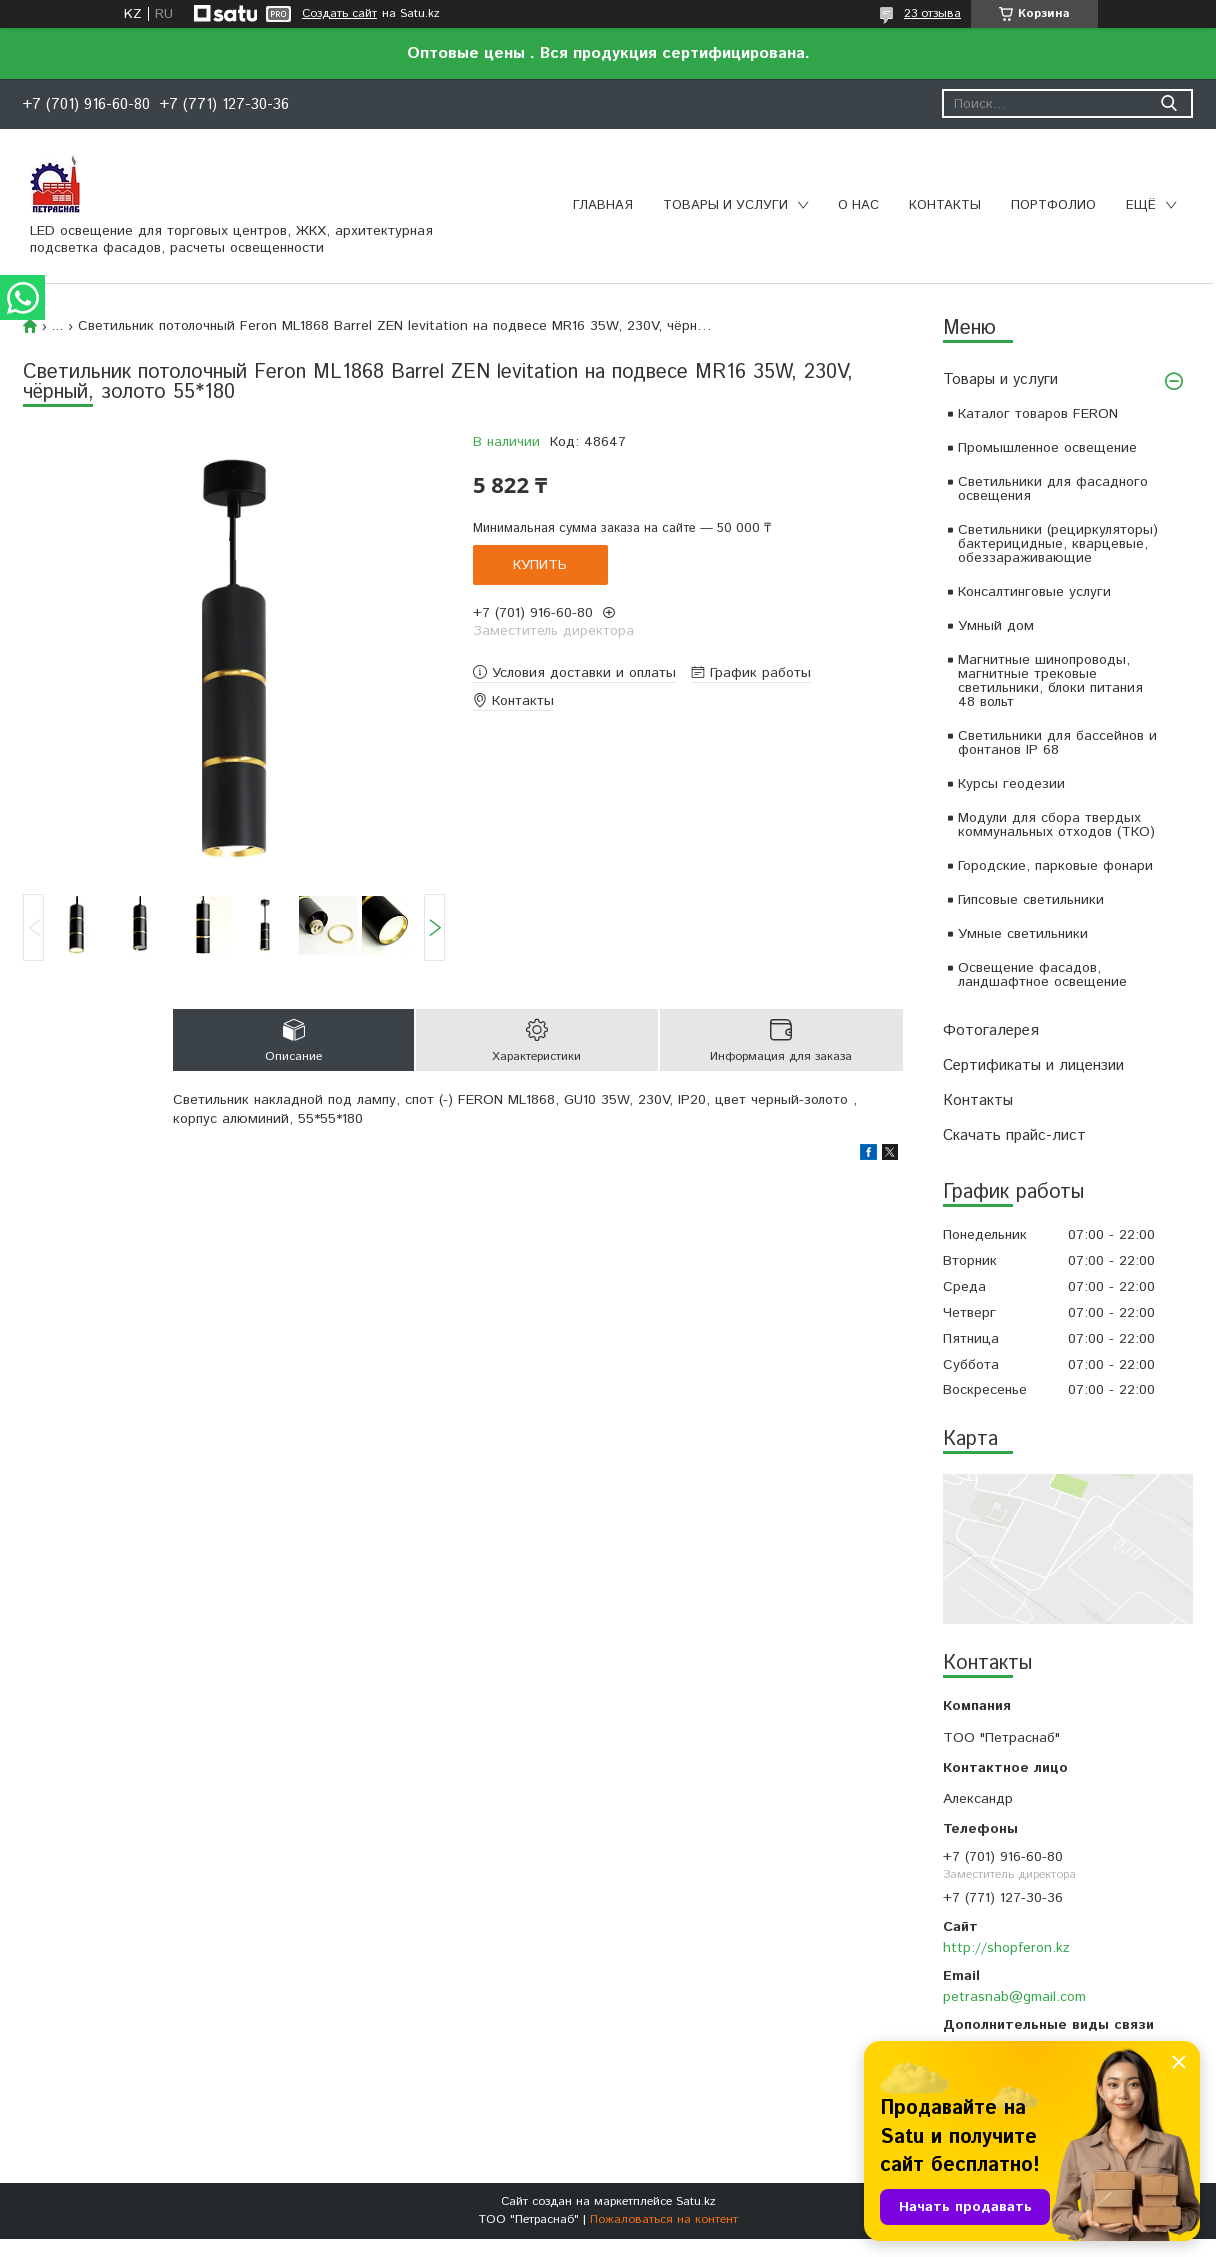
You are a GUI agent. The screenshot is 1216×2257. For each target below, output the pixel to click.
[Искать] (1168, 103)
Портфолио (1053, 205)
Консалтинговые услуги (1034, 592)
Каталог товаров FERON (1038, 414)
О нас (858, 205)
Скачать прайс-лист (1014, 1135)
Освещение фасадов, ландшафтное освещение (1042, 975)
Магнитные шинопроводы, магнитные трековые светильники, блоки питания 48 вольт (1050, 681)
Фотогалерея (991, 1030)
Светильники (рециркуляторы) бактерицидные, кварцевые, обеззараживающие (1058, 544)
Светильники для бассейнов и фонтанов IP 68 (1057, 743)
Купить (540, 565)
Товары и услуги (725, 205)
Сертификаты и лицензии (1033, 1065)
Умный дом (996, 626)
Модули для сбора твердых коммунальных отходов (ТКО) (1056, 825)
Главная (603, 205)
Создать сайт (339, 14)
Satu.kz (696, 2201)
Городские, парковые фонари (1055, 866)
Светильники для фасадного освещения (1053, 489)
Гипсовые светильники (1031, 900)
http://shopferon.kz (1006, 1948)
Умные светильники (1023, 934)
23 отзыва (932, 13)
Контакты (945, 205)
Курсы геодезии (1011, 784)
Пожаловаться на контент (664, 2219)
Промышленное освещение (1047, 448)
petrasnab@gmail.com (1014, 1997)
